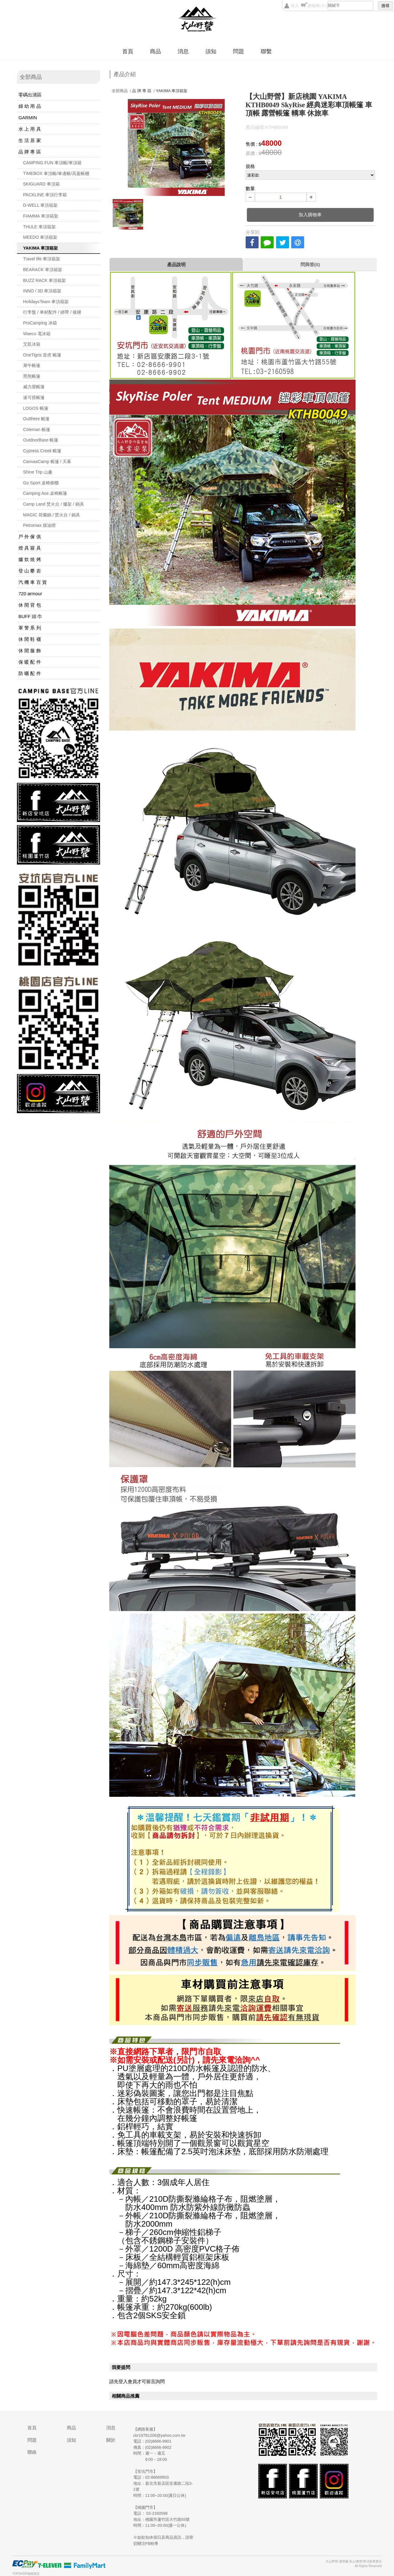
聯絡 (32, 2452)
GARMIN (27, 117)
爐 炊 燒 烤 (29, 559)
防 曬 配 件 (29, 673)
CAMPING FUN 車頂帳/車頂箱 (52, 162)
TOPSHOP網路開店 (26, 2573)
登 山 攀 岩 (29, 570)
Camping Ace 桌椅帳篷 (45, 493)
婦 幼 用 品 (29, 106)
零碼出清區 (30, 94)
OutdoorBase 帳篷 (40, 439)
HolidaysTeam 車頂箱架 (46, 301)
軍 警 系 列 (29, 627)
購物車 (317, 5)
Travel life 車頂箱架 (41, 258)
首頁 (127, 51)
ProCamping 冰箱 (40, 322)
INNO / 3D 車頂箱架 (42, 290)
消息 (183, 51)
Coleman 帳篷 (36, 429)
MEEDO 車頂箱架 (40, 237)
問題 (238, 51)
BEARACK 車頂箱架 (42, 269)
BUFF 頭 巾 (30, 616)
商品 (155, 51)
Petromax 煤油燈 (39, 525)
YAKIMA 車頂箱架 (40, 248)
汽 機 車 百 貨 (32, 582)
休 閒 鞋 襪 (29, 639)
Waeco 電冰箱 (36, 333)
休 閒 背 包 (29, 605)
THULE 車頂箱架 (39, 226)
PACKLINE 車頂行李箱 (45, 194)
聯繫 (266, 51)
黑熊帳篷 (31, 376)
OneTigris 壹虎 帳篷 (42, 354)
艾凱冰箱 (31, 344)
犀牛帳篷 (31, 365)
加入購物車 (310, 214)
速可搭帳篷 (34, 397)
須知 (210, 51)
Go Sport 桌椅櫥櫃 (41, 482)
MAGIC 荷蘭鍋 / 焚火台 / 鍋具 (51, 514)
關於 (110, 2440)
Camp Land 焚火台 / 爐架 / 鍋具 (53, 504)
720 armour (30, 593)
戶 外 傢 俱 (29, 536)
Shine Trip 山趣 (37, 472)
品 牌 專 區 (29, 151)
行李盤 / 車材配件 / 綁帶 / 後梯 (52, 312)
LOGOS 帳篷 (35, 408)
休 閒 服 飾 (29, 650)
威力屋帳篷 (34, 386)
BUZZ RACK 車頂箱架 (44, 280)
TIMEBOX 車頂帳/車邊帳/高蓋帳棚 (56, 173)
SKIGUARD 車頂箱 (41, 183)
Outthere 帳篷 (36, 418)
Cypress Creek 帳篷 (42, 450)
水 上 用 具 (29, 129)
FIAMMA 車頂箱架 (40, 216)
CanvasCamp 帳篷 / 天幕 (47, 461)
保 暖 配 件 (29, 662)
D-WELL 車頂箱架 (40, 205)
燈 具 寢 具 (29, 548)
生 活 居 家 (29, 140)
